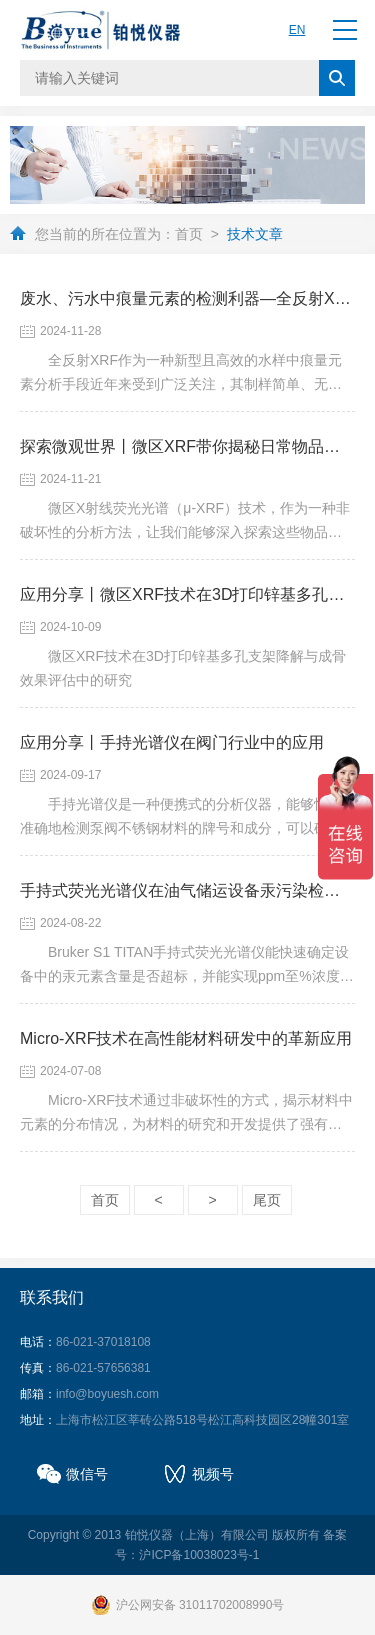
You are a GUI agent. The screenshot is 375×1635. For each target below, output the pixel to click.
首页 (189, 234)
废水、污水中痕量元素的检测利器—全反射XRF (187, 298)
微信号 (87, 1474)
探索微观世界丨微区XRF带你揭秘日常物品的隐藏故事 (187, 446)
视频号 (213, 1474)
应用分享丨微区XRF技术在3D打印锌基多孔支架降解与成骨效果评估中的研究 (187, 594)
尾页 (267, 1200)
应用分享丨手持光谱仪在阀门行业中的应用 (172, 742)
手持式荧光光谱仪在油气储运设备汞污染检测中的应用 (187, 890)
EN (297, 30)
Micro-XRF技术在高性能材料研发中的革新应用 (186, 1038)
